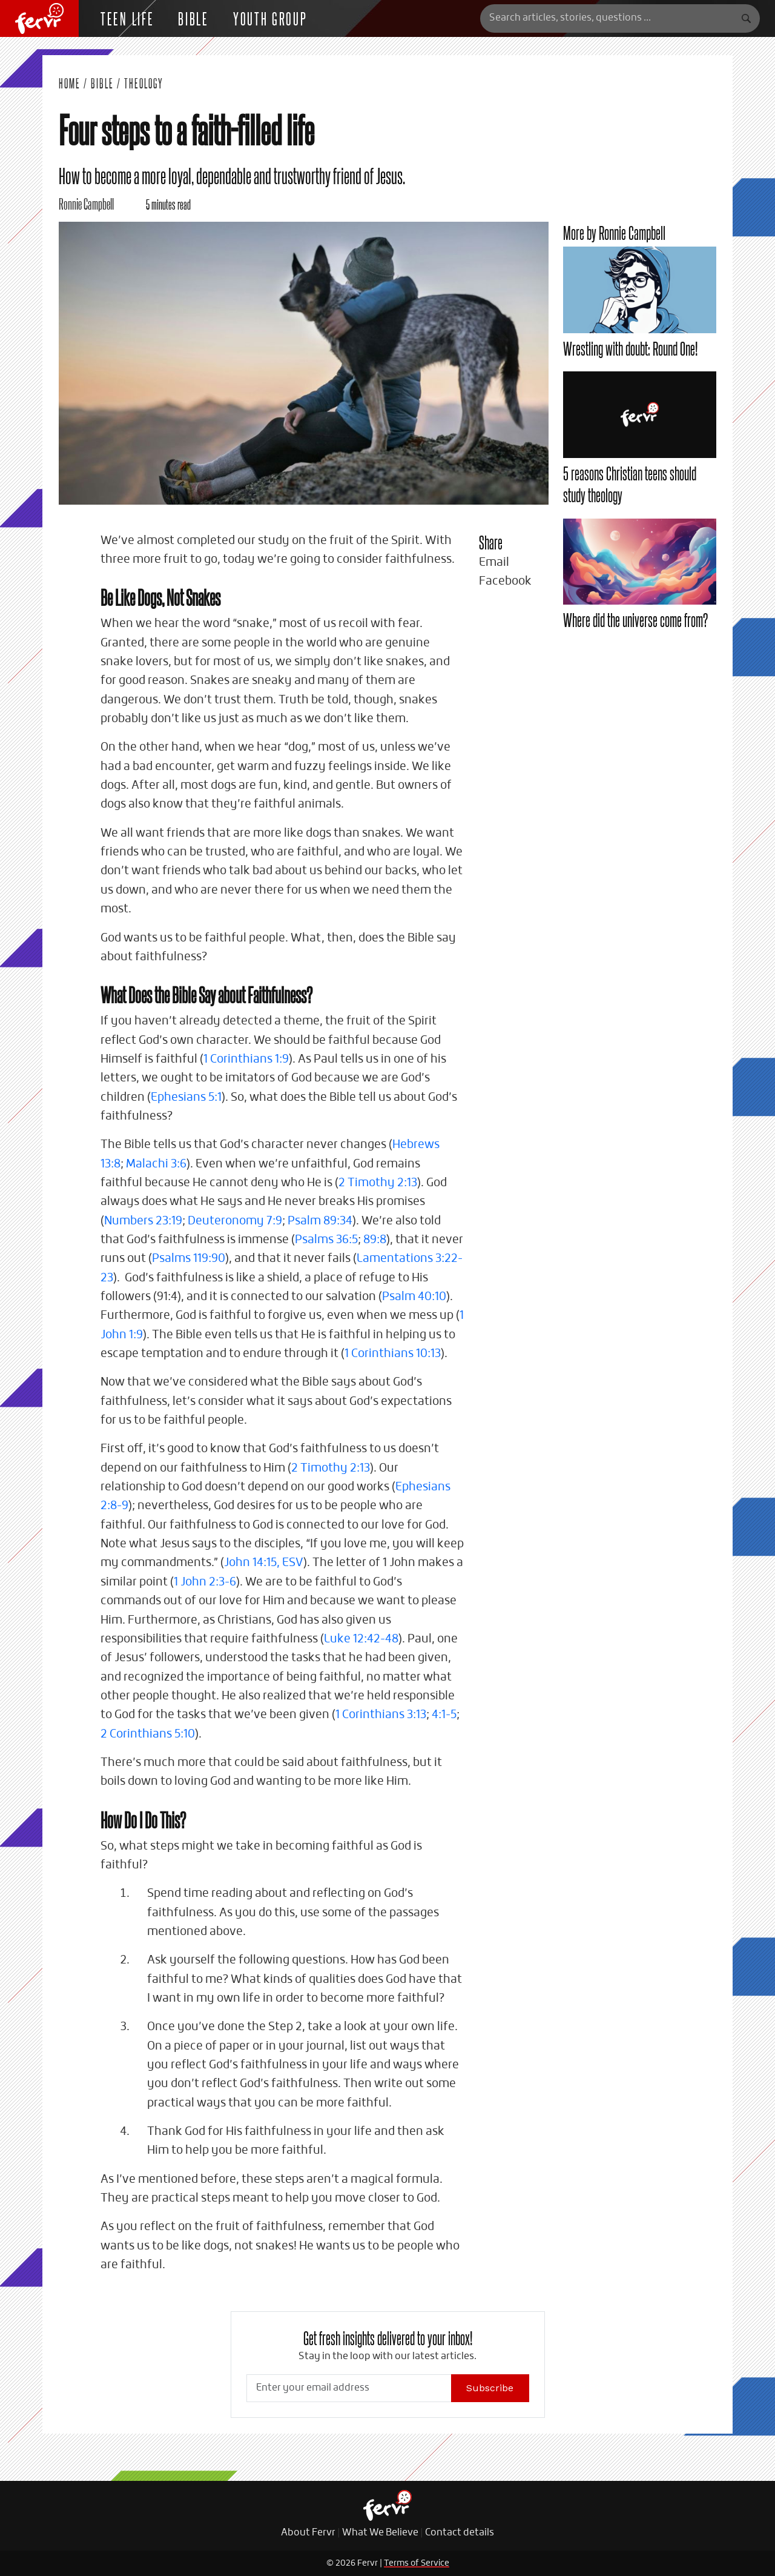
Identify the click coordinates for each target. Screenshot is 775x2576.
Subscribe (489, 2388)
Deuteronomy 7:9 (235, 1221)
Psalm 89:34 (320, 1221)
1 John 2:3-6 (205, 1582)
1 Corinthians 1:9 (246, 1059)
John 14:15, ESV (263, 1563)
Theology (143, 83)
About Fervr (308, 2533)
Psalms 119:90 (188, 1258)
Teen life (127, 18)
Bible (193, 18)
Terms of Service (416, 2563)
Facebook (505, 581)
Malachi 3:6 (156, 1164)
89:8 (374, 1240)
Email (494, 562)
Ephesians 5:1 (186, 1097)
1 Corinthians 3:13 (380, 1715)
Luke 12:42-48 (361, 1639)
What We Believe (380, 2533)
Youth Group (270, 18)
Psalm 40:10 (414, 1297)
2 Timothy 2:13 (377, 1183)
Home (70, 83)
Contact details (459, 2533)
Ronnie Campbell (86, 203)
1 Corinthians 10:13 (393, 1353)
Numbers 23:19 (143, 1221)
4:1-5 (444, 1715)
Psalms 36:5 (326, 1240)
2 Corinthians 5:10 (148, 1734)
